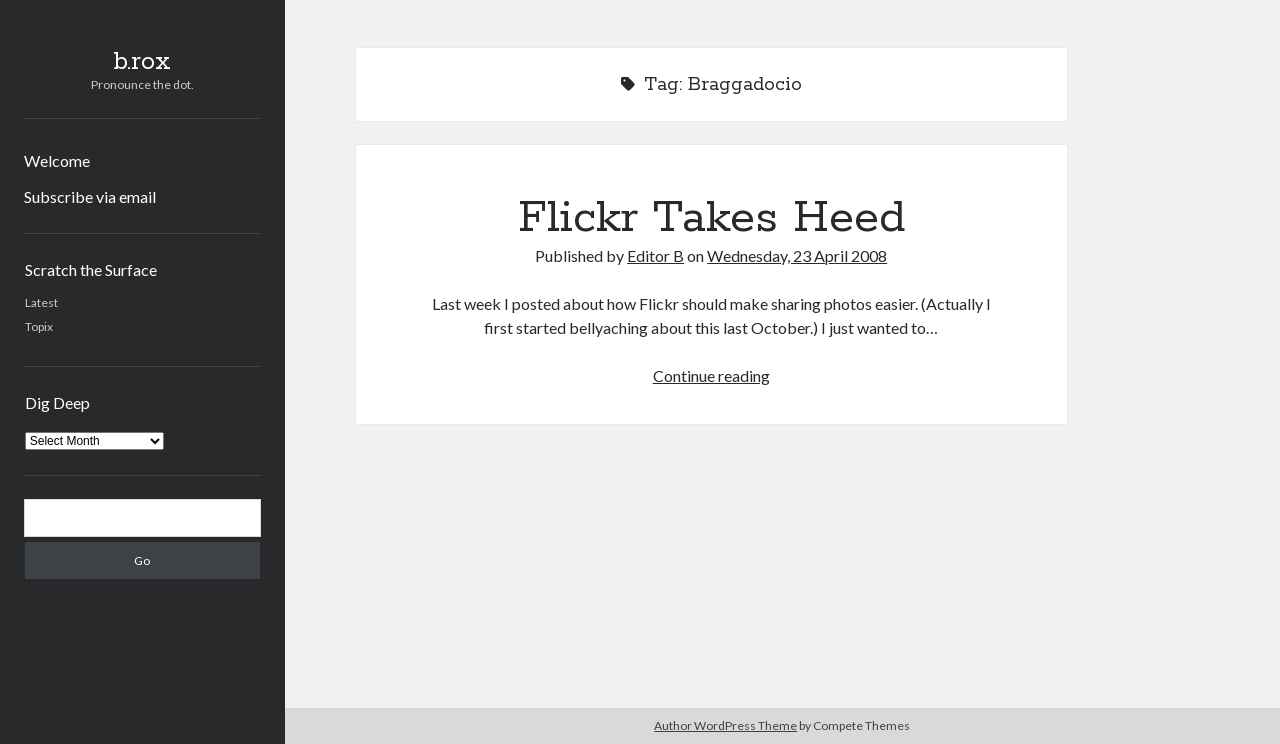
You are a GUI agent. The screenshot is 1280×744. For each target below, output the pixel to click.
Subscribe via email (90, 196)
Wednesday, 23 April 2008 (797, 255)
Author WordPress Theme (725, 725)
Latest (41, 302)
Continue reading (711, 375)
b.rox (142, 62)
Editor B (655, 255)
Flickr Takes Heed (711, 218)
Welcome (57, 160)
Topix (39, 326)
